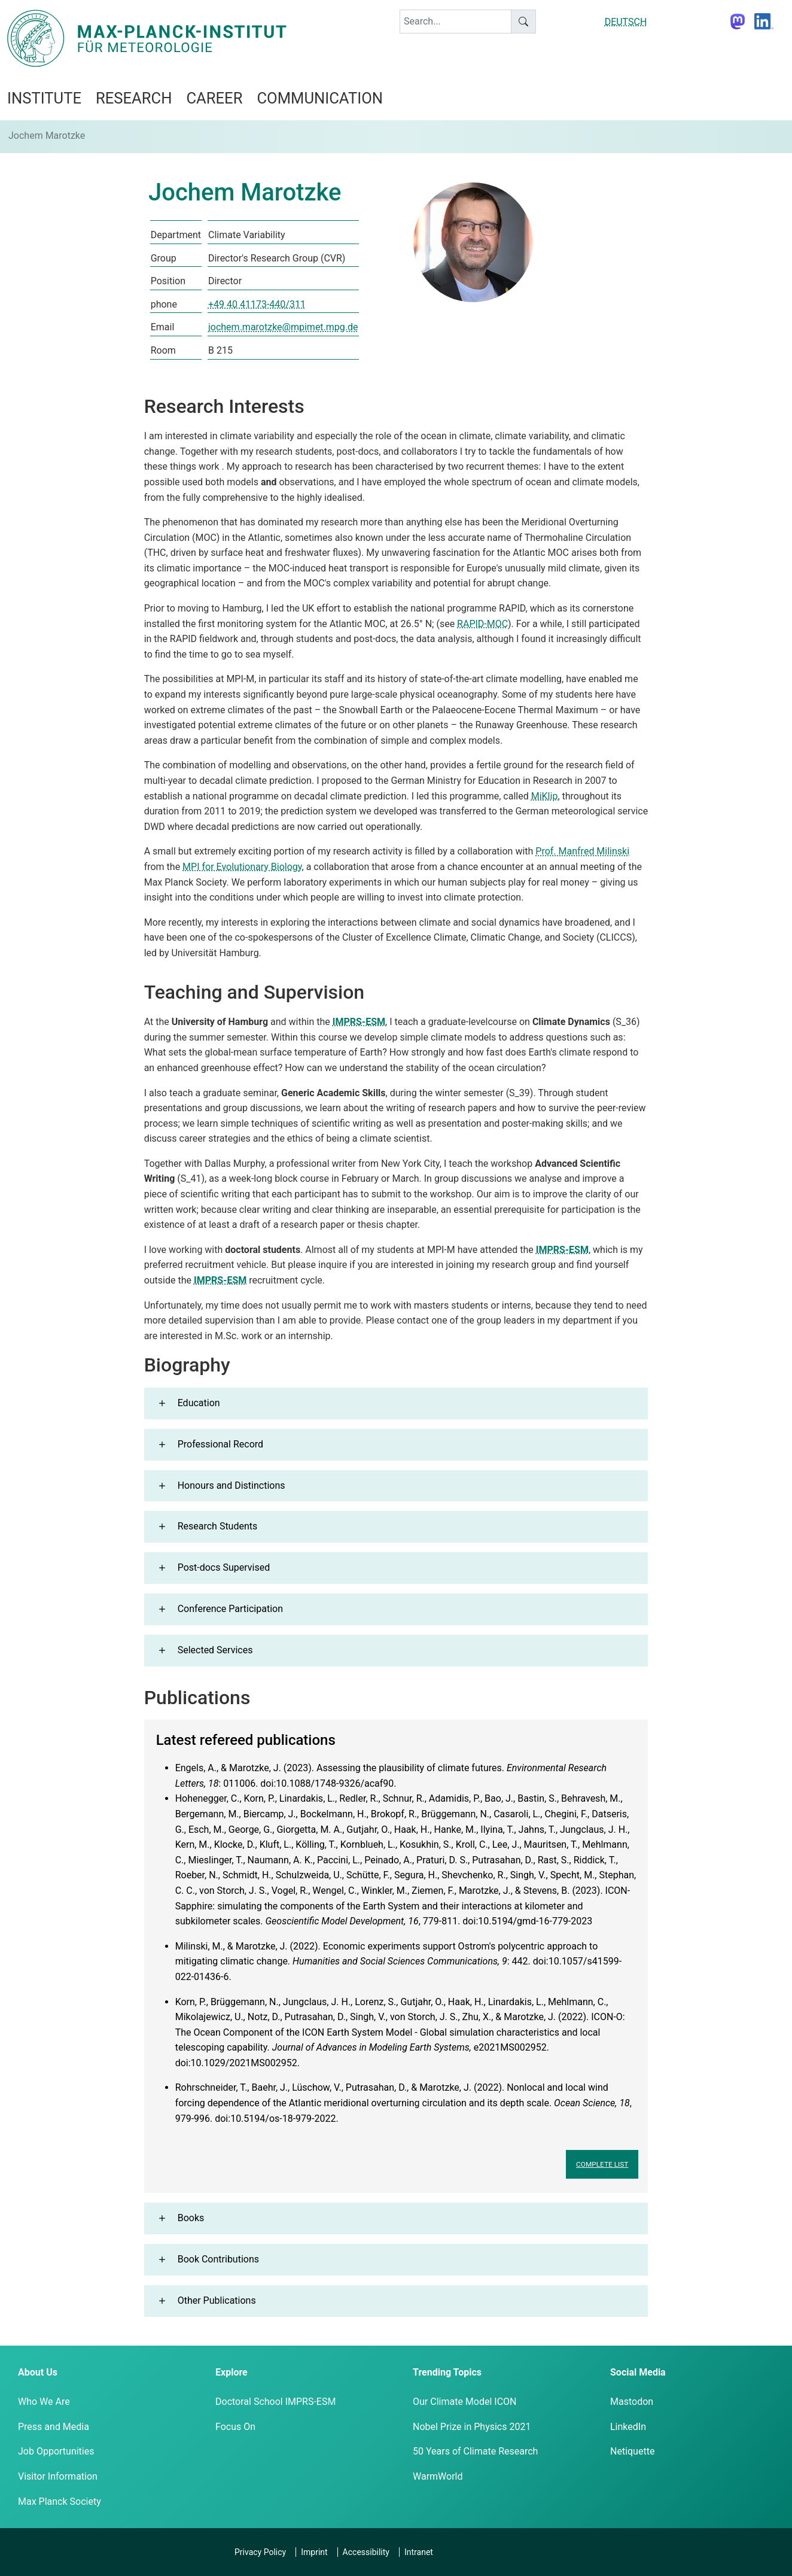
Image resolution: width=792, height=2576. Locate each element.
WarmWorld (438, 2476)
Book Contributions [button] (218, 2259)
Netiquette (632, 2451)
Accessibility (366, 2552)
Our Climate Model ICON (464, 2401)
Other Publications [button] (217, 2300)
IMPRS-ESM (359, 1021)
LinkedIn (628, 2426)
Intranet (418, 2552)
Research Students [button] (218, 1526)
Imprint (314, 2552)
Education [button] (199, 1403)
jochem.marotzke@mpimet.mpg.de (283, 327)
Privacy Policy (260, 2552)
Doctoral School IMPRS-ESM (275, 2401)
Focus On (235, 2426)
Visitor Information (58, 2476)
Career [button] (214, 98)
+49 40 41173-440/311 (257, 304)
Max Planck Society (59, 2501)
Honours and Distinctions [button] (231, 1485)
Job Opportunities (56, 2451)
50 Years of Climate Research (475, 2451)
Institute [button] (44, 98)
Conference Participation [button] (230, 1608)
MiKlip (544, 796)
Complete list (602, 2164)
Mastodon (631, 2401)
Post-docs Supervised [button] (224, 1567)
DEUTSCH (626, 22)
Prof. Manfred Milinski (582, 851)
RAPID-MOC (482, 623)
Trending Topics (447, 2372)
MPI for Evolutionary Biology (241, 866)
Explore (231, 2372)
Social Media (638, 2372)
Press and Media (53, 2426)
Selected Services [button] (215, 1650)
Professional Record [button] (220, 1444)
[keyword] (455, 22)
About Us (37, 2372)
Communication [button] (320, 98)
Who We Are (44, 2401)
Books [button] (191, 2218)
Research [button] (134, 98)
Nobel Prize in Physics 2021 (472, 2426)
